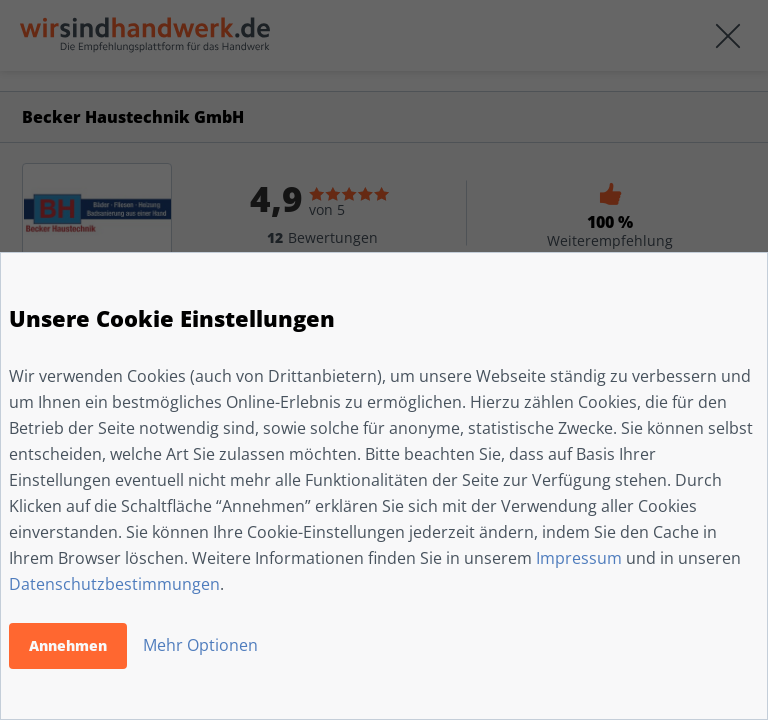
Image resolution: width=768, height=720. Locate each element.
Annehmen (68, 645)
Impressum (579, 558)
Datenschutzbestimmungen (114, 584)
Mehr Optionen (200, 645)
